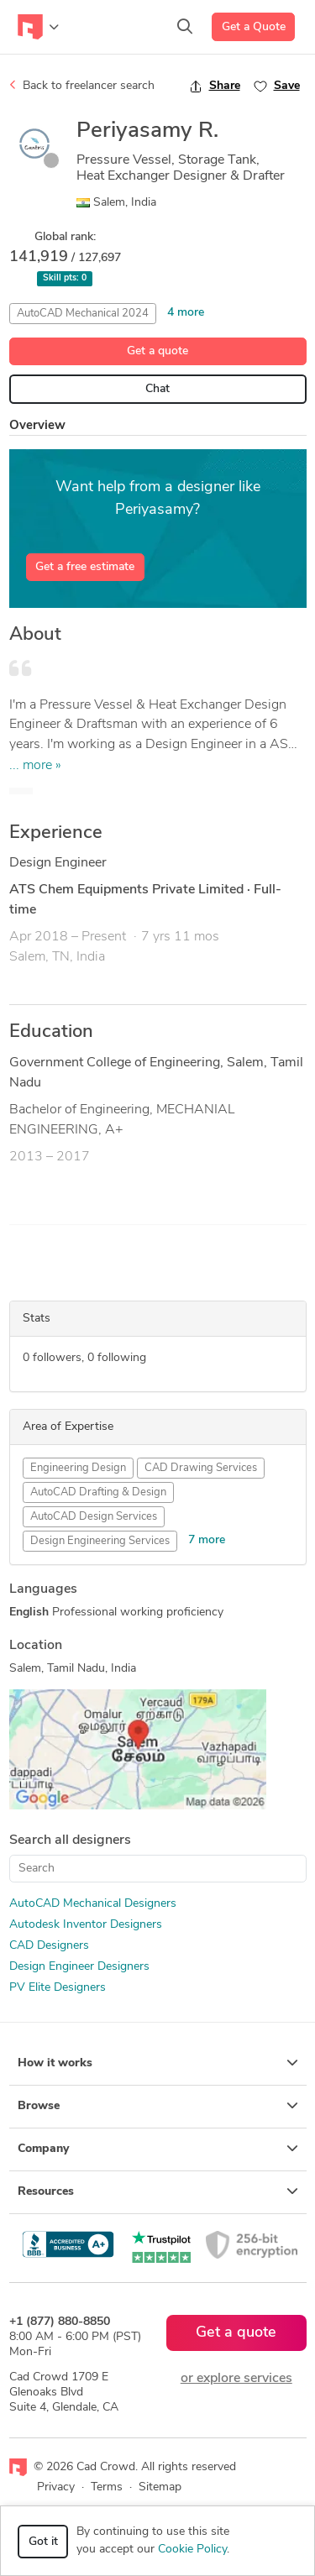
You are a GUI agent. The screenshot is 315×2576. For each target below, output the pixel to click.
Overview (37, 426)
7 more (206, 1540)
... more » (35, 765)
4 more (185, 312)
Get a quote (157, 351)
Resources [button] (158, 2191)
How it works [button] (158, 2063)
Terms (107, 2487)
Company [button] (158, 2148)
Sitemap (160, 2487)
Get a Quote (254, 27)
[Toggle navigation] (38, 26)
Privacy (56, 2487)
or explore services (236, 2378)
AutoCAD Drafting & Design (98, 1492)
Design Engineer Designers (79, 1967)
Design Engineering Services (100, 1541)
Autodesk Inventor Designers (85, 1925)
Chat (157, 389)
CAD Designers (49, 1946)
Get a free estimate (84, 567)
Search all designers (70, 1840)
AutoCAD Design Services (93, 1516)
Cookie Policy (192, 2549)
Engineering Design (78, 1468)
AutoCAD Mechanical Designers (92, 1904)
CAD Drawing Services (200, 1468)
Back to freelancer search (82, 85)
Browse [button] (158, 2106)
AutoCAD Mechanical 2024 (83, 313)
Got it (43, 2542)
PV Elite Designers (57, 1988)
